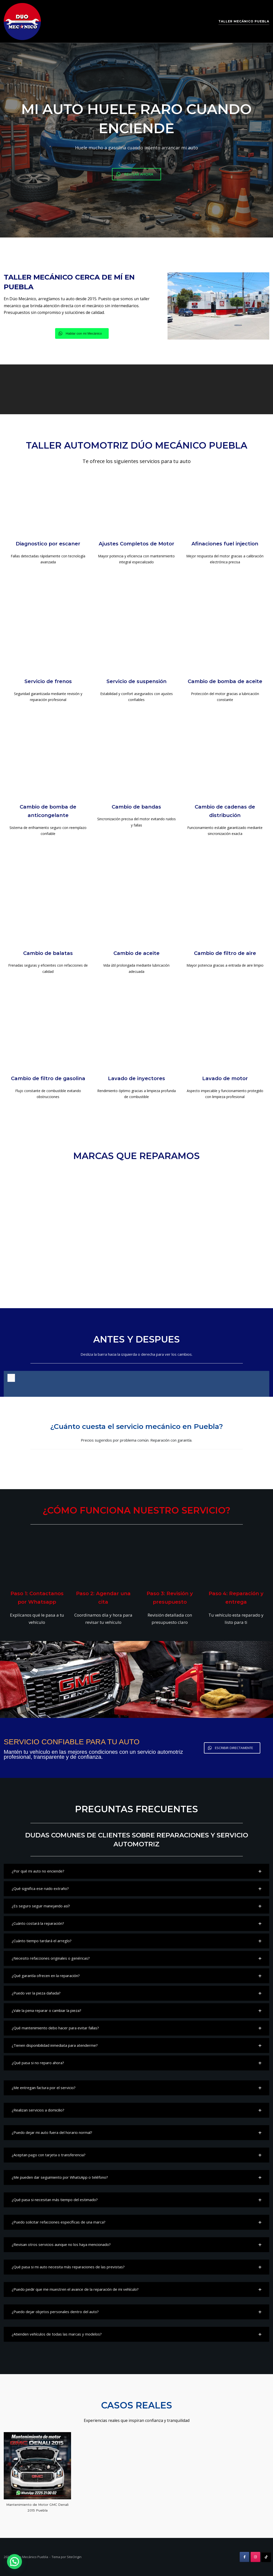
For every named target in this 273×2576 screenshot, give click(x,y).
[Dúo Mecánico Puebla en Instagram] (255, 2557)
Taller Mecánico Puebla (243, 21)
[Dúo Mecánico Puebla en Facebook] (244, 2557)
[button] (136, 1871)
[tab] (11, 1378)
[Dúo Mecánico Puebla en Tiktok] (266, 2557)
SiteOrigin (74, 2557)
